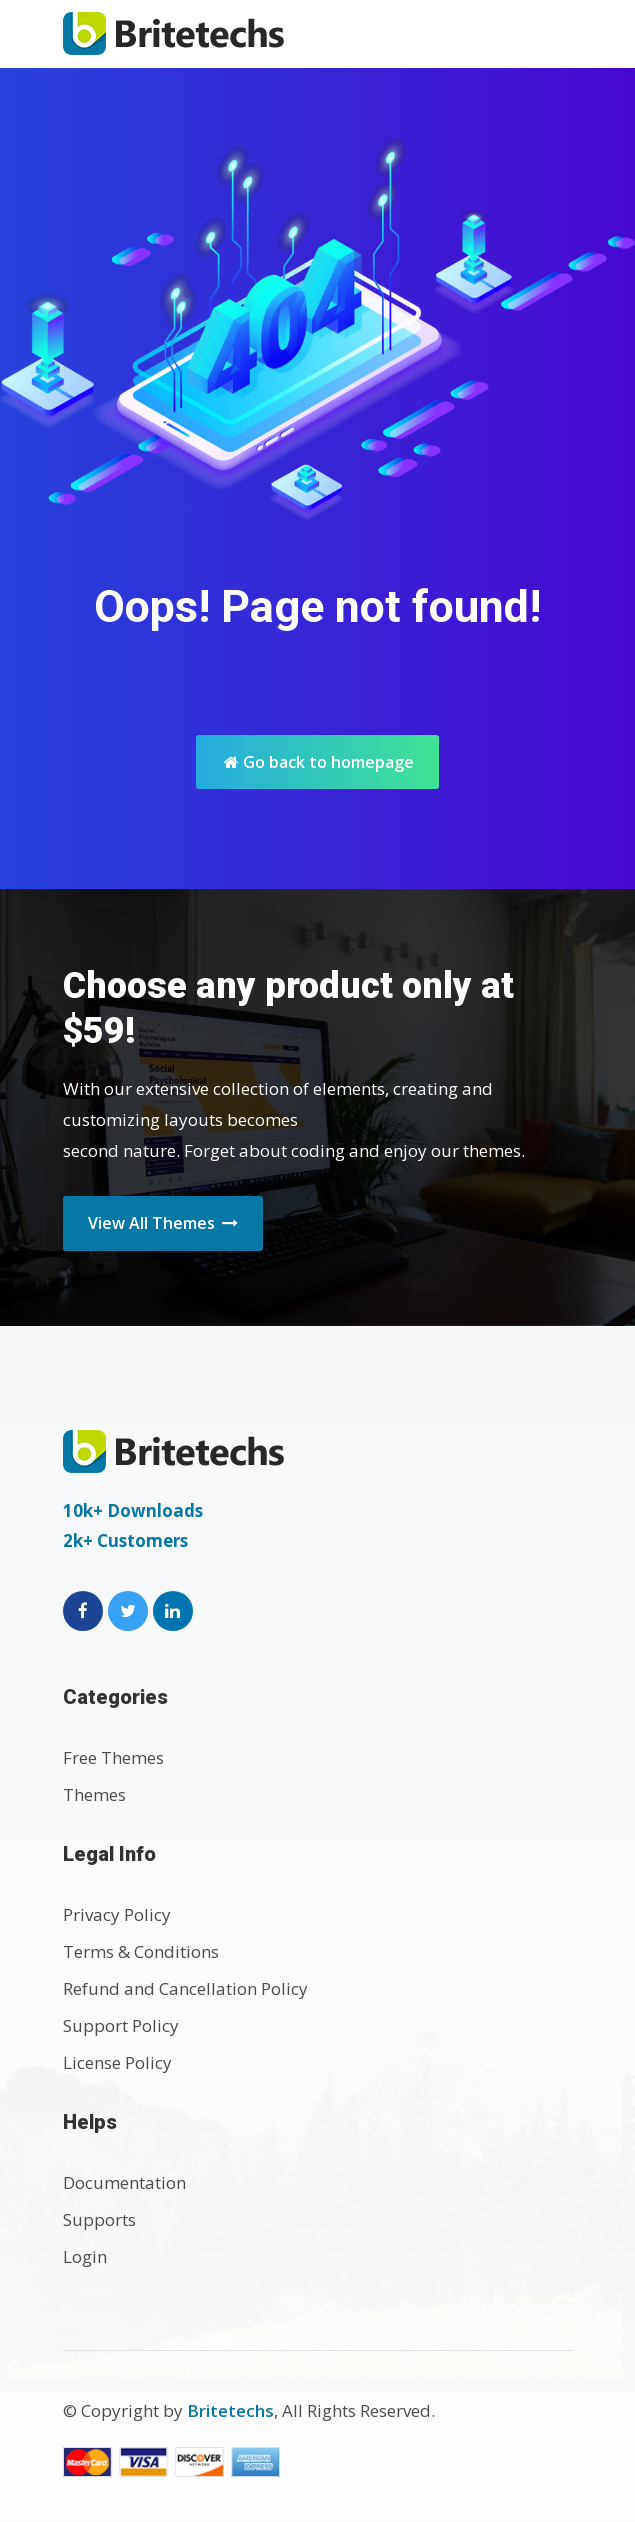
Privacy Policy (117, 1914)
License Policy (117, 2062)
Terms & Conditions (141, 1951)
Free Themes (113, 1757)
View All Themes (163, 1223)
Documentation (124, 2182)
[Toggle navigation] (551, 33)
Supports (99, 2219)
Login (85, 2256)
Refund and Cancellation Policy (185, 1988)
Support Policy (121, 2025)
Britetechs (230, 2410)
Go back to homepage (319, 762)
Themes (94, 1794)
